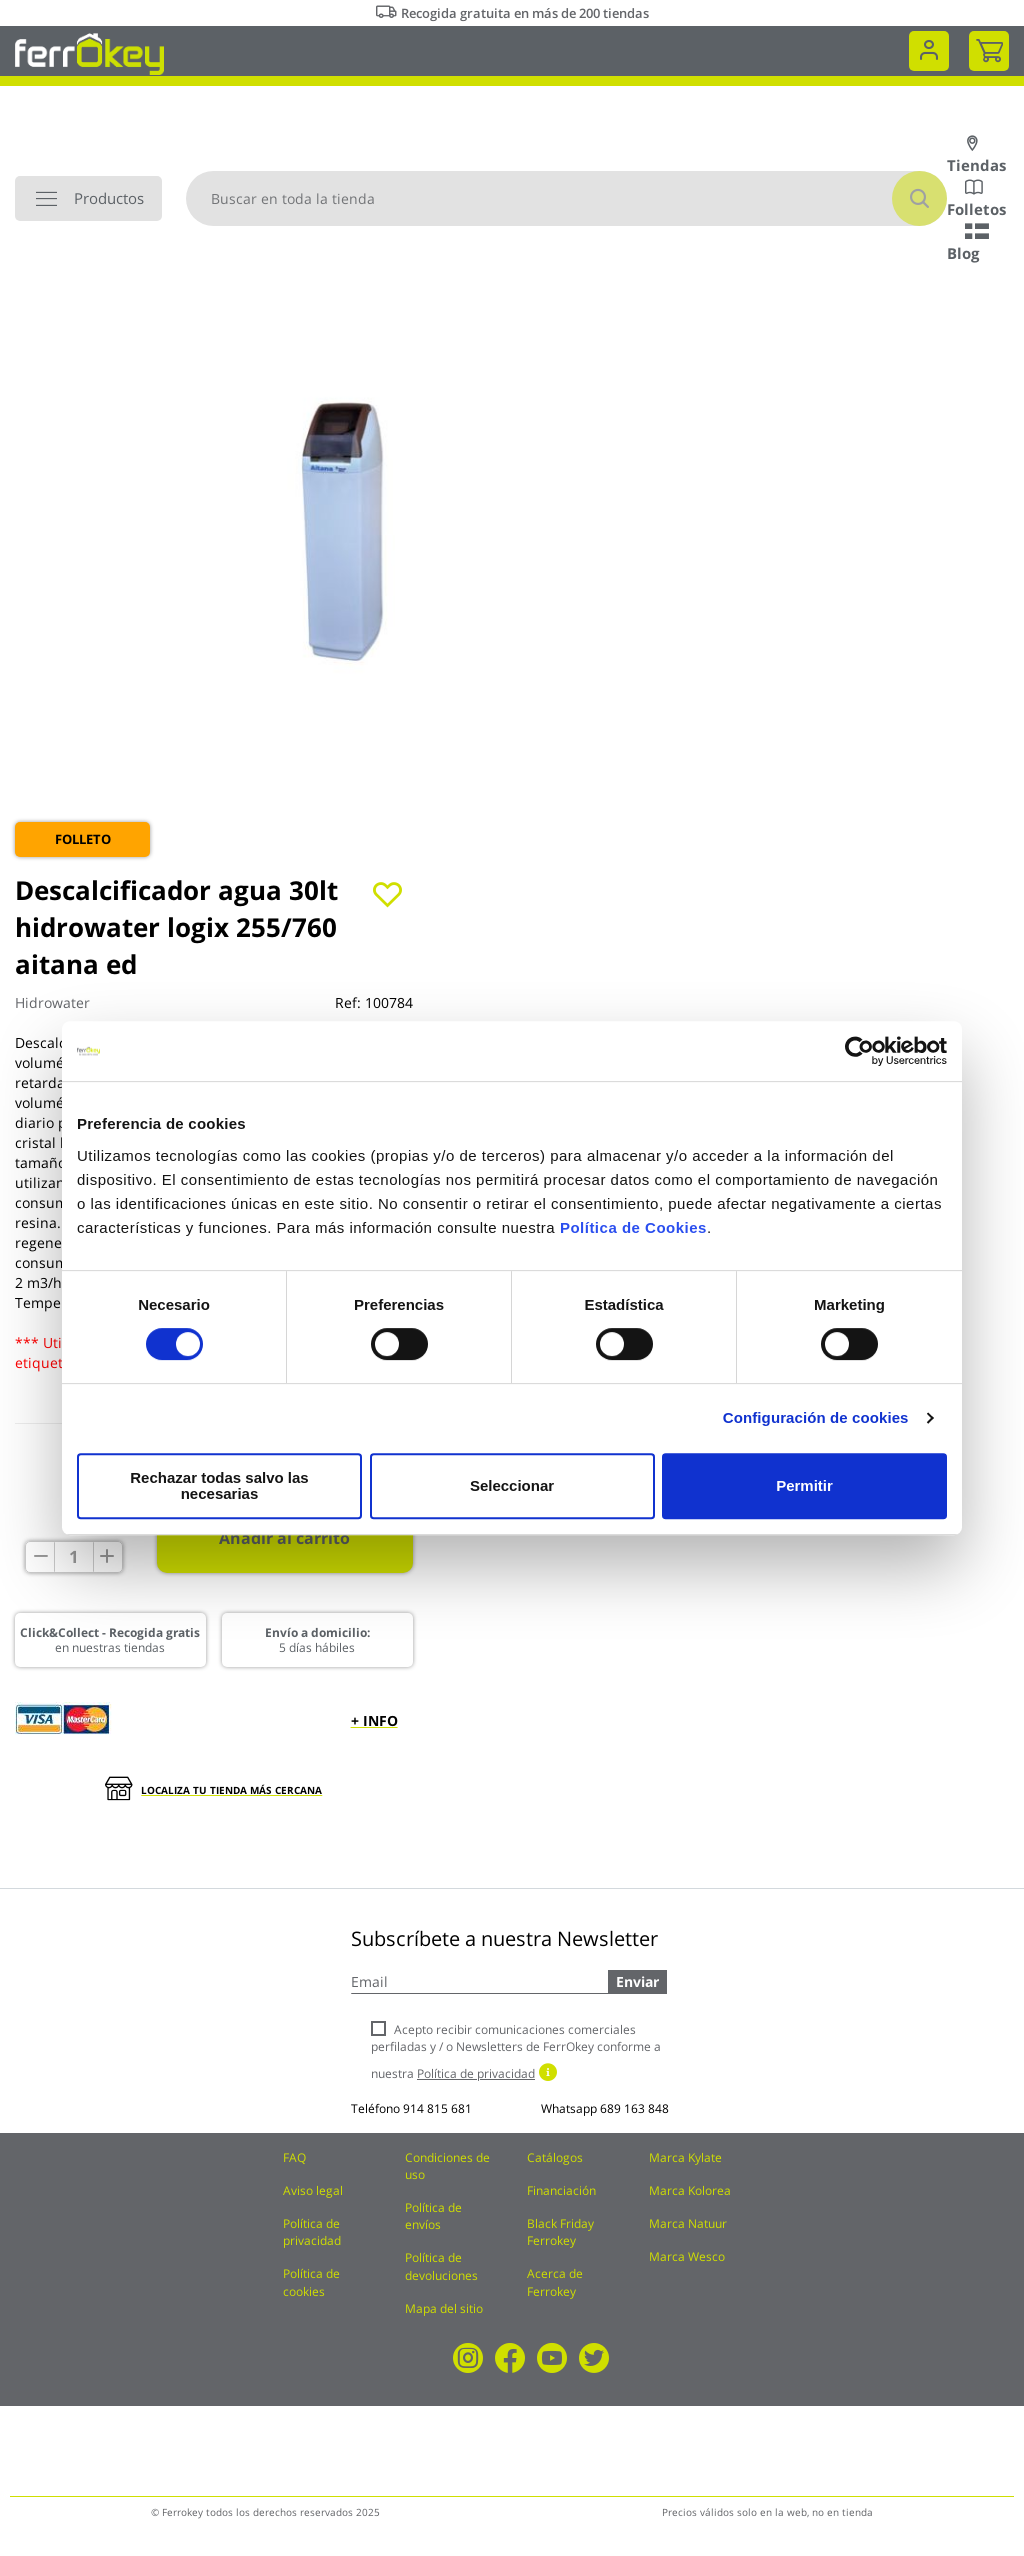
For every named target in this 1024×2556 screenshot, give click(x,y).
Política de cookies (311, 2282)
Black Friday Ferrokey (560, 2232)
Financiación (561, 2190)
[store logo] (89, 52)
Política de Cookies (633, 1235)
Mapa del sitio (444, 2308)
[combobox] (566, 198)
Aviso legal (313, 2190)
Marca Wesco (687, 2256)
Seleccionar (509, 1485)
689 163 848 (634, 2108)
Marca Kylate (685, 2157)
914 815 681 (437, 2108)
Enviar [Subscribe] (637, 1981)
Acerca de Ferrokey (555, 2282)
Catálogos (555, 2157)
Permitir (803, 1485)
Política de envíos (433, 2216)
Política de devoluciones (441, 2266)
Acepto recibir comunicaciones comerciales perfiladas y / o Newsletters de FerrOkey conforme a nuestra (516, 2051)
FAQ (294, 2157)
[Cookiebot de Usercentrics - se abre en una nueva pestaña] (859, 1059)
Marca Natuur (688, 2223)
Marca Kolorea (690, 2190)
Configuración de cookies (816, 1425)
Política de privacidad (312, 2232)
